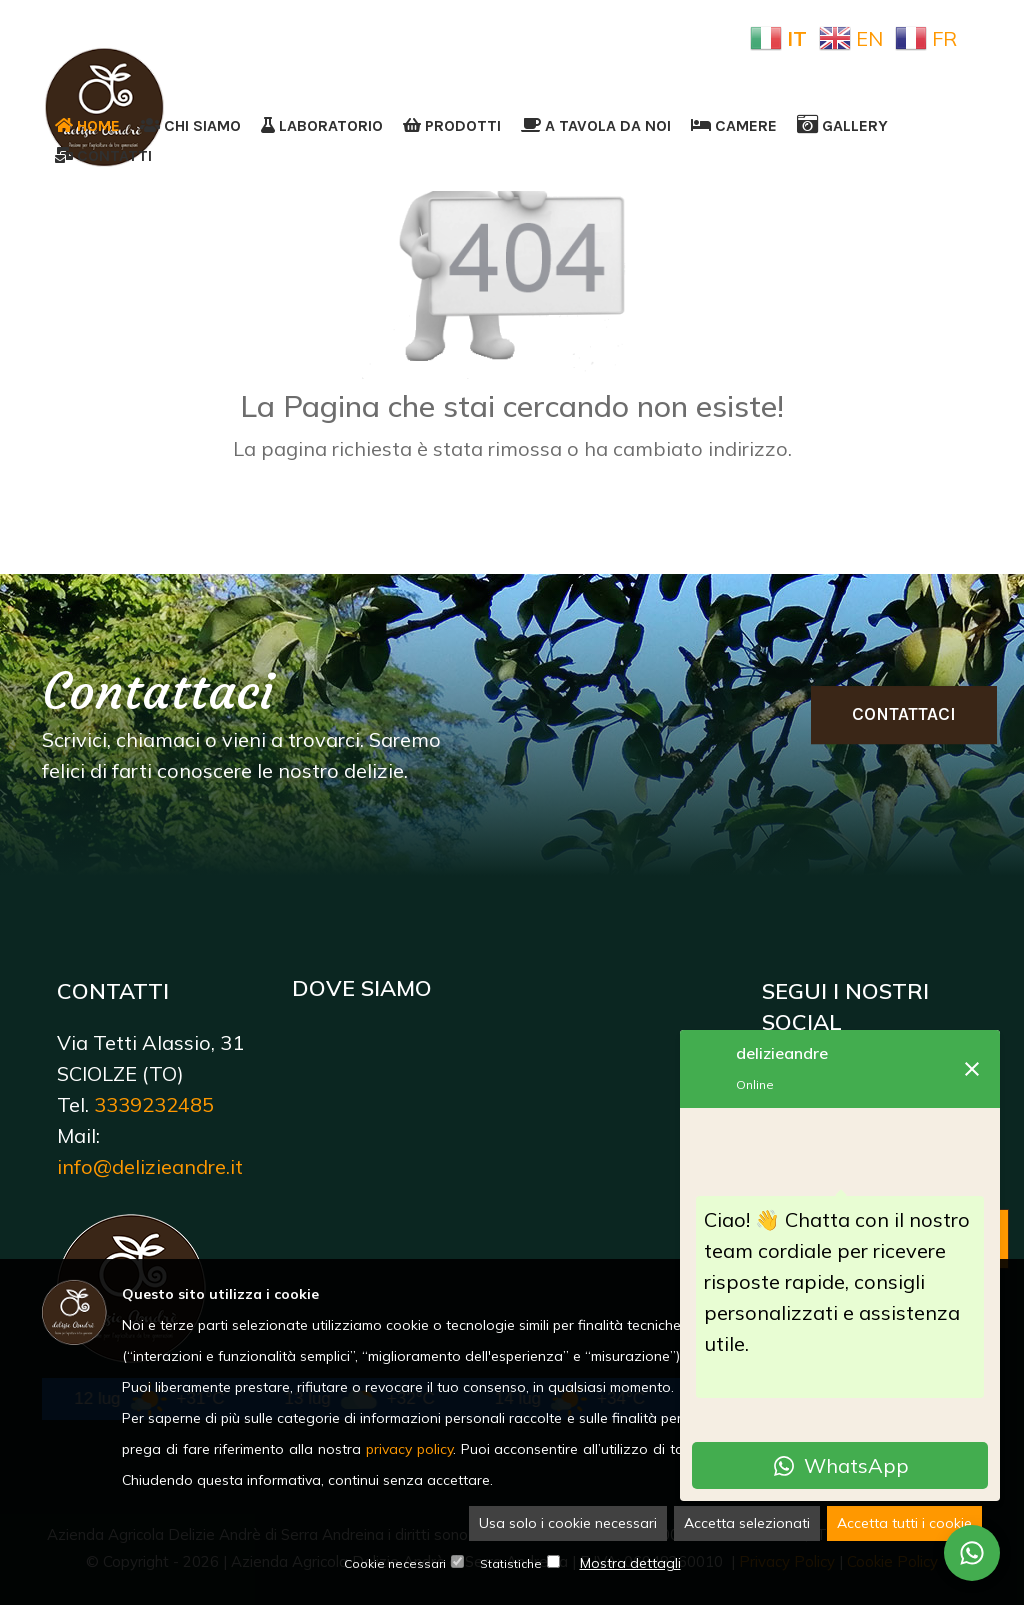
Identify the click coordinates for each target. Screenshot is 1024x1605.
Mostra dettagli (630, 1564)
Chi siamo (190, 125)
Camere (734, 125)
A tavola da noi (596, 125)
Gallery (842, 125)
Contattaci (904, 714)
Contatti (103, 155)
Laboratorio (322, 125)
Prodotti (452, 125)
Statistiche (511, 1564)
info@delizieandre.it (150, 1166)
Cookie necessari (395, 1564)
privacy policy (409, 1450)
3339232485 (154, 1104)
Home (87, 125)
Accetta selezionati (747, 1524)
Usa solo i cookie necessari (568, 1524)
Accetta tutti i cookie (904, 1524)
